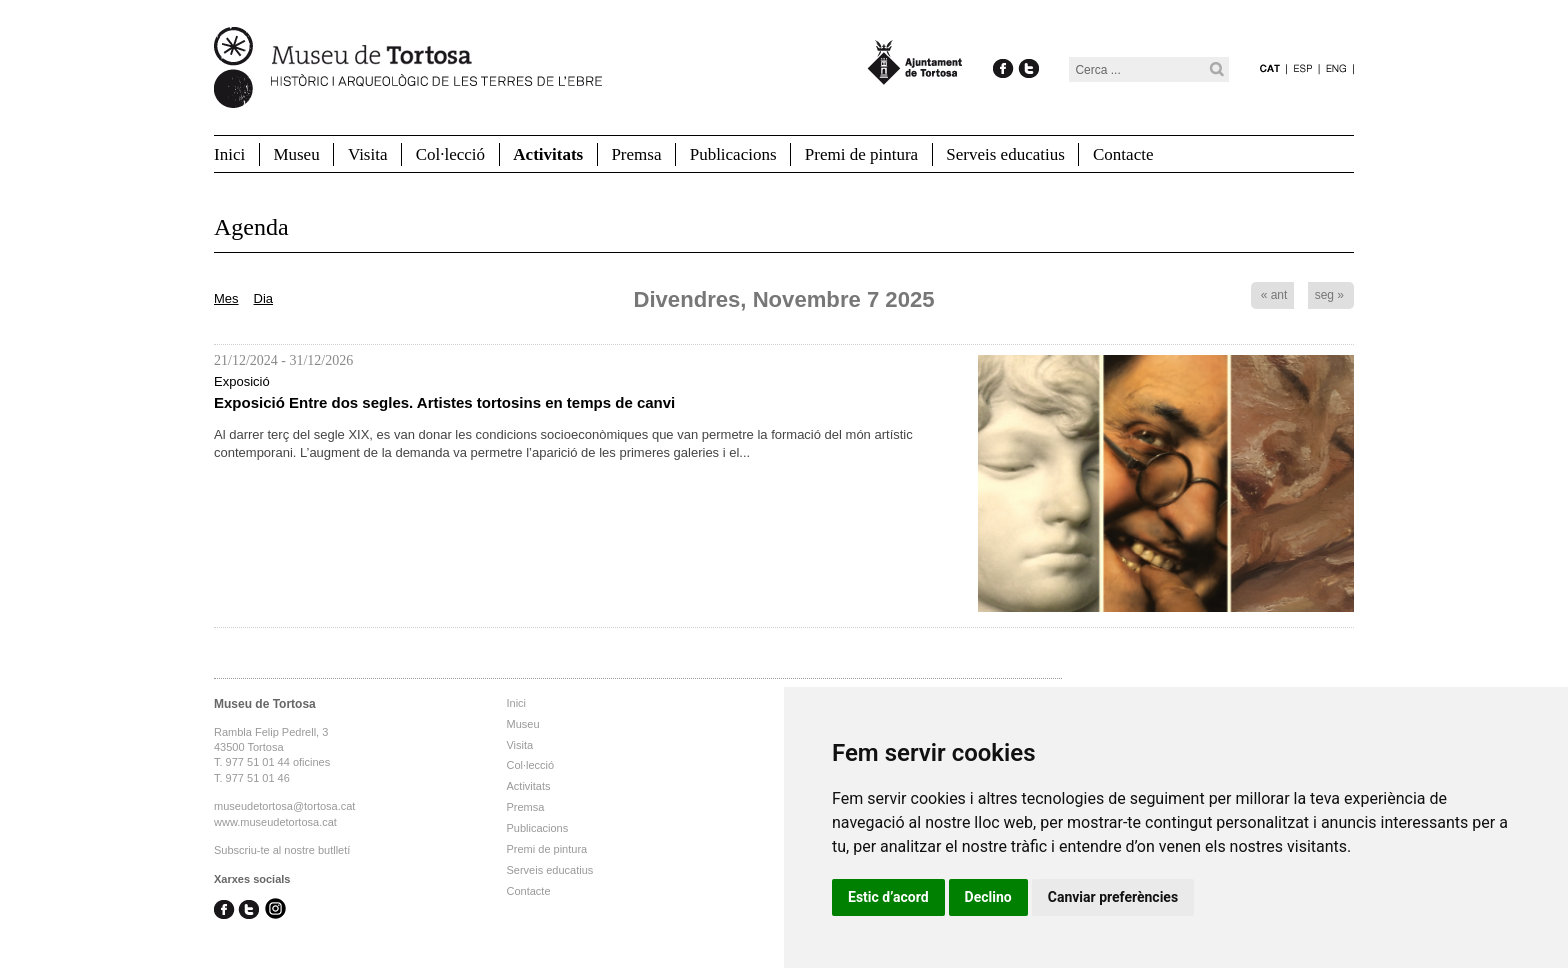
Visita (368, 154)
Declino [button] (988, 897)
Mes (226, 298)
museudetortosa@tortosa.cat (284, 806)
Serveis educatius (1005, 154)
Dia (264, 298)
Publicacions (733, 154)
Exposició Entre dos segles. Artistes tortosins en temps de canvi (444, 402)
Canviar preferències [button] (1113, 897)
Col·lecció (450, 154)
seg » (1329, 295)
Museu (296, 154)
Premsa (636, 154)
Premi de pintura (861, 154)
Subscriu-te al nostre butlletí (282, 850)
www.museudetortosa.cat (275, 822)
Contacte (1123, 154)
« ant (1274, 295)
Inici (229, 154)
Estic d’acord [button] (888, 897)
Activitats (548, 154)
